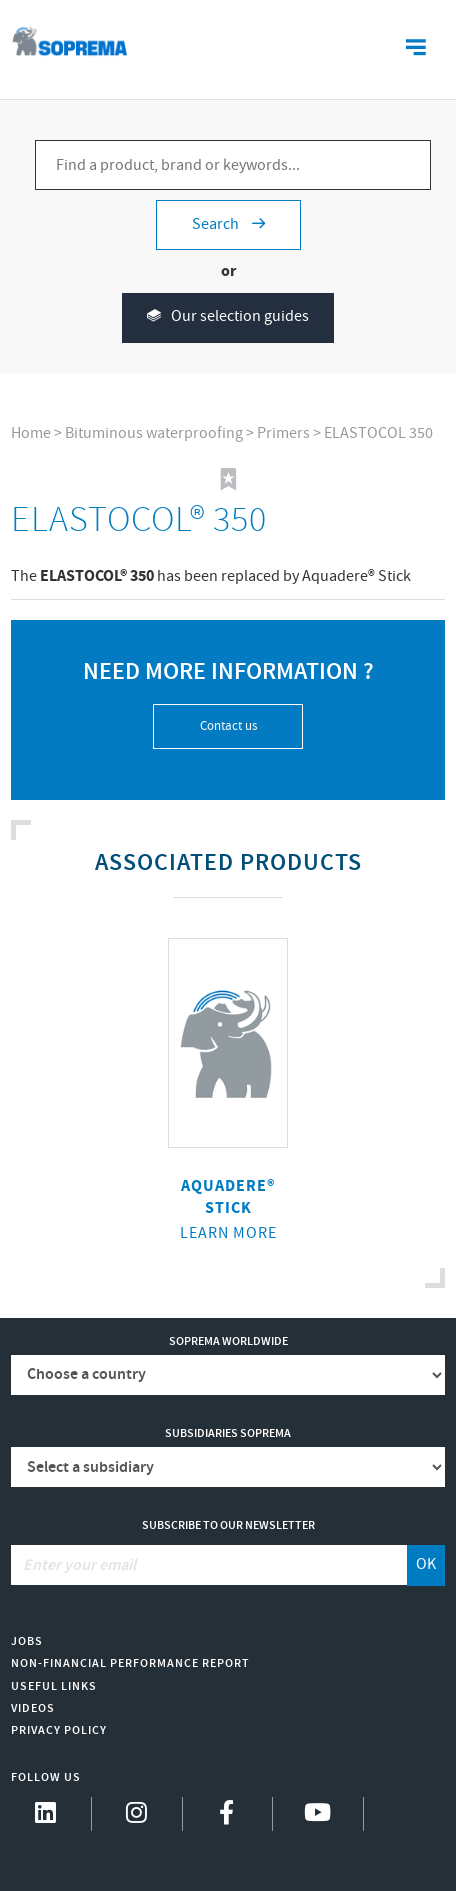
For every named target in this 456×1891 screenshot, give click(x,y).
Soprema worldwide (228, 1341)
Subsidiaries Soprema (228, 1433)
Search (228, 224)
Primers (283, 433)
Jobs (27, 1641)
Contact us (228, 726)
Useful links (54, 1686)
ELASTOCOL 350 (378, 433)
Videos (33, 1708)
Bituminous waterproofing (154, 433)
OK (426, 1564)
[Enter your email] (209, 1565)
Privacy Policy (59, 1730)
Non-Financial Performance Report (130, 1663)
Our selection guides (228, 317)
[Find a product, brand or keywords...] (233, 165)
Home (31, 433)
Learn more (228, 1233)
